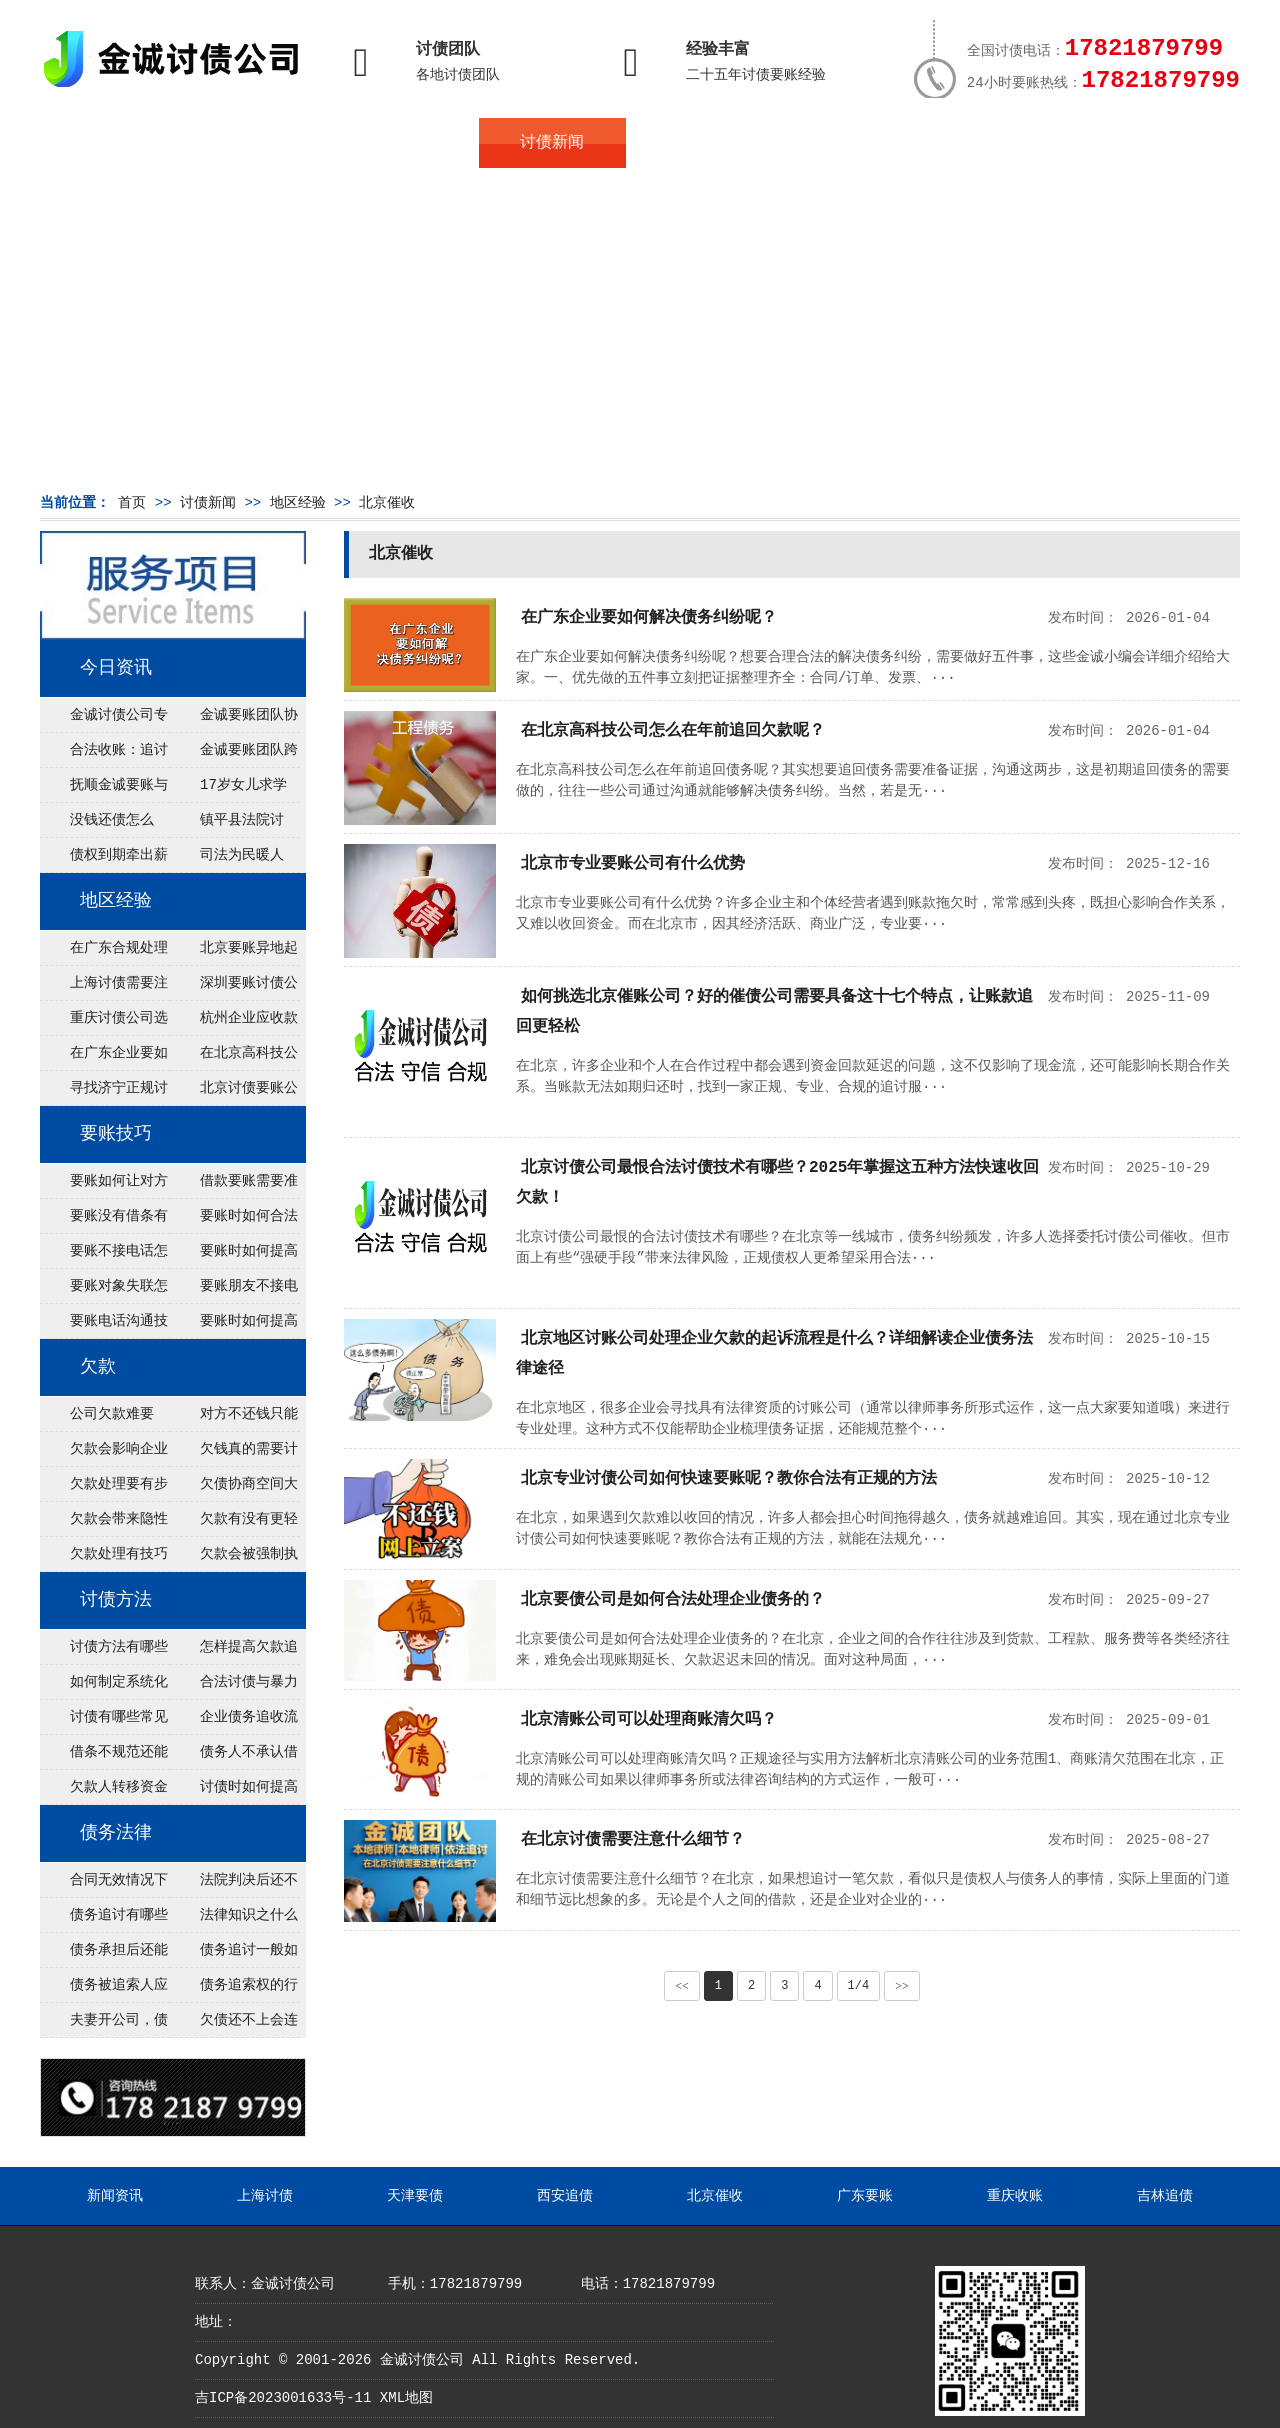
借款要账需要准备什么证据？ (234, 1186)
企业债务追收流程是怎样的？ (234, 1722)
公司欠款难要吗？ (97, 1419)
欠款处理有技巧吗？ (104, 1559)
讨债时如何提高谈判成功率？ (234, 1792)
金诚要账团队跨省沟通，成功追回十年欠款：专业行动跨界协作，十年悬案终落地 (234, 755)
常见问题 (699, 143)
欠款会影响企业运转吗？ (104, 1454)
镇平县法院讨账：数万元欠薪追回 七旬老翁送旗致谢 (233, 825)
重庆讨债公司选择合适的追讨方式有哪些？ (104, 1023)
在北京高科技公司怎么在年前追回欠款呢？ (234, 1058)
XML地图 (406, 2398)
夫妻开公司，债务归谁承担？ (104, 2025)
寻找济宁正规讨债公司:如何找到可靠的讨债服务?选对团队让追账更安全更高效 (104, 1093)
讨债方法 (116, 1600)
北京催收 (387, 503)
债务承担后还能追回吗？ (104, 1955)
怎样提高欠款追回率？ (234, 1652)
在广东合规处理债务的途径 (104, 953)
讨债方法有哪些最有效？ (104, 1652)
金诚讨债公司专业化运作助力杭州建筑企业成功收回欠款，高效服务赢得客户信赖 (104, 720)
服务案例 (845, 143)
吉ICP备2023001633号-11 (283, 2398)
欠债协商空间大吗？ (234, 1489)
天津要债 (415, 2196)
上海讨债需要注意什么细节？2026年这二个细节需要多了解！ (104, 988)
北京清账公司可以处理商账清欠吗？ (649, 1720)
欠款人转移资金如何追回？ (104, 1792)
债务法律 (116, 1833)
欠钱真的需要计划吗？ (234, 1454)
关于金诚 (260, 143)
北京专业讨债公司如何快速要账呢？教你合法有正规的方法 (729, 1479)
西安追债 (565, 2196)
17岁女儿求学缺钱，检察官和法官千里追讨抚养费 (233, 790)
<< (682, 1986)
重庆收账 (1015, 2196)
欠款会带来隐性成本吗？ (104, 1524)
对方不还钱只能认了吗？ (234, 1419)
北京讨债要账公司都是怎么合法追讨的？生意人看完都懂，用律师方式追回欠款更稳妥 (234, 1093)
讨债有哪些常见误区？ (104, 1722)
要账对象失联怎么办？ (104, 1291)
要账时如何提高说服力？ (234, 1326)
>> (902, 1986)
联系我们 (992, 143)
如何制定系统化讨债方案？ (104, 1687)
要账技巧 (116, 1134)
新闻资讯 (115, 2196)
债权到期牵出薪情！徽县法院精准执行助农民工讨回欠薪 (104, 860)
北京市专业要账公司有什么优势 (633, 864)
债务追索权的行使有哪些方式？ (234, 1990)
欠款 (98, 1367)
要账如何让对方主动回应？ (104, 1186)
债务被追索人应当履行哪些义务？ (104, 1990)
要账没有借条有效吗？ (104, 1221)
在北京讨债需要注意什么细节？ (633, 1840)
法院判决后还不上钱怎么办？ (234, 1885)
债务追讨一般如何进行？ (234, 1955)
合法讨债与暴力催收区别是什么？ (234, 1687)
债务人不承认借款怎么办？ (234, 1757)
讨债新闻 (552, 143)
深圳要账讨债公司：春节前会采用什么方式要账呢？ (234, 988)
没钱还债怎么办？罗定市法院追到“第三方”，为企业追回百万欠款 (104, 825)
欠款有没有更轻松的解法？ (234, 1524)
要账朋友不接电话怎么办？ (234, 1291)
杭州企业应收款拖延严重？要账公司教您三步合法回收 (234, 1023)
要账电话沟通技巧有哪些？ (104, 1326)
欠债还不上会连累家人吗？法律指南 (234, 2025)
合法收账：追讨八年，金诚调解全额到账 (104, 755)
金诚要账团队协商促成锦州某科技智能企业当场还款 (234, 720)
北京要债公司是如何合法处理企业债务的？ (673, 1600)
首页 (113, 143)
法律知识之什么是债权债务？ (234, 1920)
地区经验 (298, 503)
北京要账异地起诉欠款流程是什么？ (234, 953)
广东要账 (865, 2196)
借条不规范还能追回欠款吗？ (104, 1757)
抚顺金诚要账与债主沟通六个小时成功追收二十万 (104, 790)
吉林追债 (1165, 2196)
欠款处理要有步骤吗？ (104, 1489)
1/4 (859, 1986)
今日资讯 (116, 668)
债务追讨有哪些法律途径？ (104, 1920)
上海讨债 (265, 2196)
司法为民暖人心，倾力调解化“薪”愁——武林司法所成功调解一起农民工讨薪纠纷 (233, 860)
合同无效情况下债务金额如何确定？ (104, 1885)
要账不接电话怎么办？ (104, 1256)
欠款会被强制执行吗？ (234, 1559)
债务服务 (406, 143)
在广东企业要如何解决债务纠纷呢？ (104, 1058)
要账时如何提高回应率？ (234, 1256)
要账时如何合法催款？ (234, 1221)
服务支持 (1138, 143)
